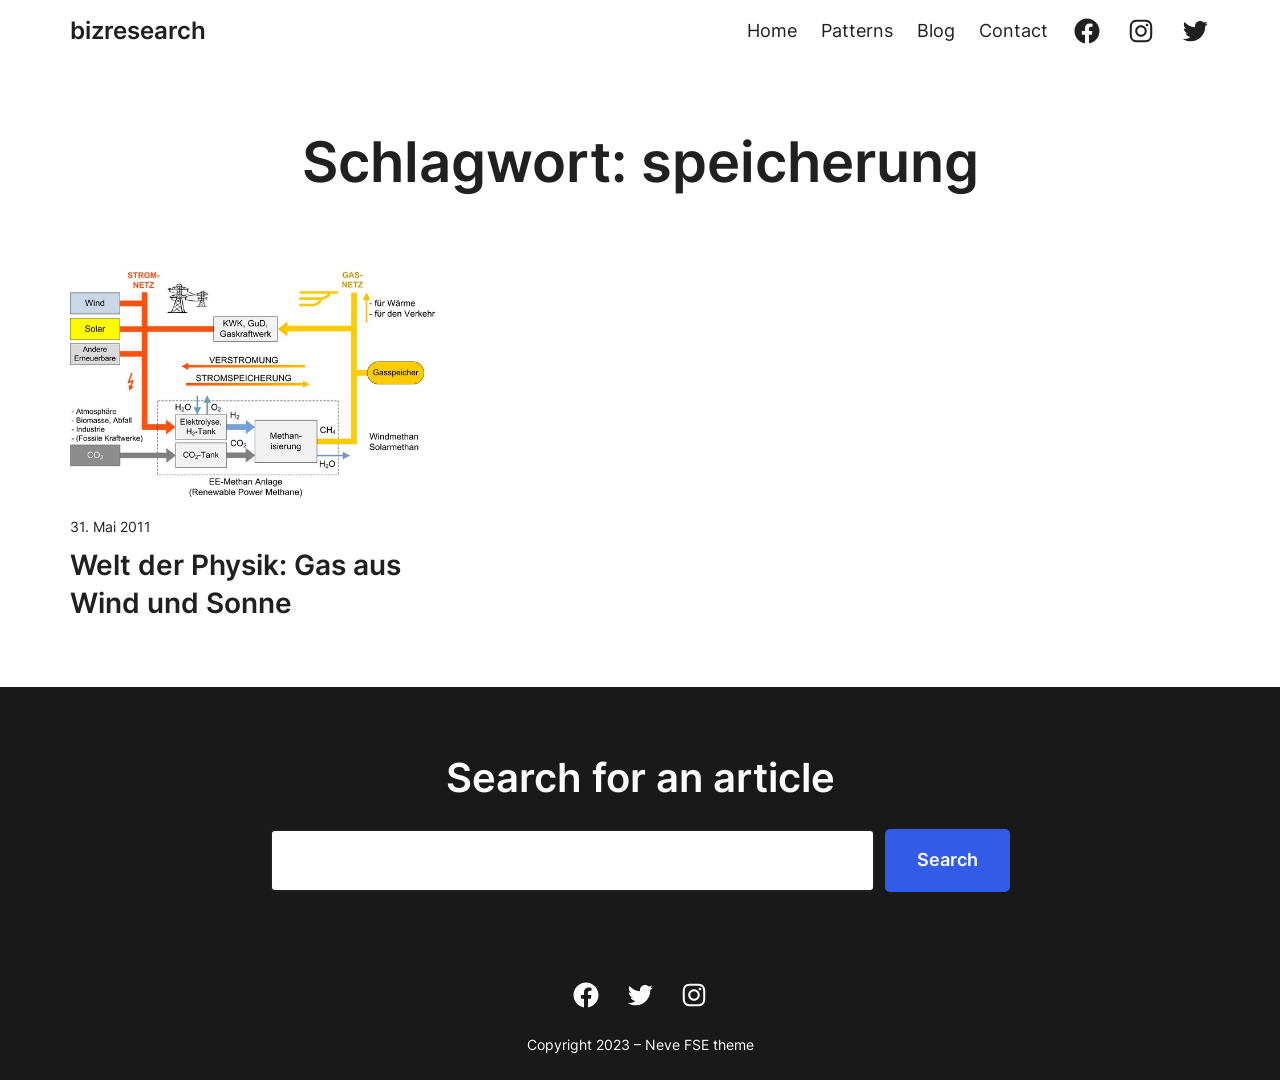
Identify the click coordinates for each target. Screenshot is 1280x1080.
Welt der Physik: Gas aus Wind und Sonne (235, 584)
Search (947, 859)
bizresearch (138, 30)
